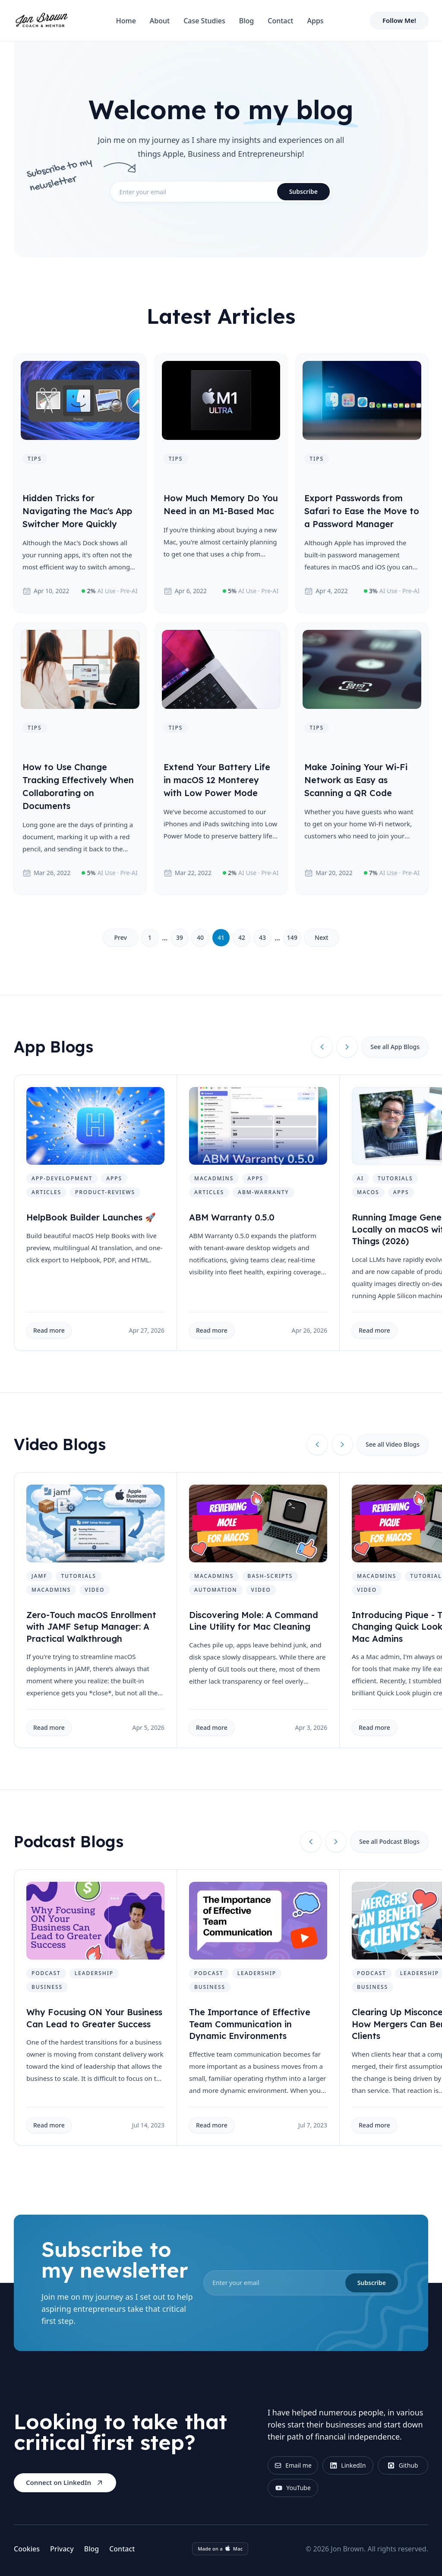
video (94, 1589)
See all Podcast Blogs (389, 1841)
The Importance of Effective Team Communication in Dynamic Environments (249, 2024)
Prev (120, 937)
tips (35, 458)
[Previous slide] (322, 1047)
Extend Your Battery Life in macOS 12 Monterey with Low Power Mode (217, 780)
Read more (49, 1330)
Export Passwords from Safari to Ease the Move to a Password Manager (361, 511)
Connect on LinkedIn (65, 2482)
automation (215, 1589)
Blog (246, 20)
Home (126, 20)
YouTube (292, 2488)
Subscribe (303, 191)
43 (262, 937)
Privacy (62, 2549)
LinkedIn (348, 2465)
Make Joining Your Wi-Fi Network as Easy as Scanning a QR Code (355, 780)
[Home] (41, 20)
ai (360, 1178)
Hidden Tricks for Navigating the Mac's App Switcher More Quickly (77, 511)
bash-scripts (270, 1576)
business (47, 1987)
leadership (94, 1973)
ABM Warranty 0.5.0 (232, 1217)
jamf (39, 1576)
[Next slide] (347, 1047)
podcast (46, 1973)
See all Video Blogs (393, 1444)
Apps (315, 20)
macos (368, 1192)
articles (46, 1192)
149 (292, 937)
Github (403, 2465)
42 (241, 937)
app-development (62, 1178)
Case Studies (204, 20)
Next (321, 937)
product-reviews (105, 1192)
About (160, 20)
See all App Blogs (395, 1047)
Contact (280, 20)
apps (114, 1178)
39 (179, 937)
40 (200, 937)
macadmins (214, 1178)
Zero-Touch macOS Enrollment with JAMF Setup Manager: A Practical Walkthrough (91, 1626)
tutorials (395, 1178)
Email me (293, 2465)
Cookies (27, 2549)
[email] (221, 191)
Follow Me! (399, 20)
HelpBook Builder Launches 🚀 (91, 1217)
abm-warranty (263, 1192)
